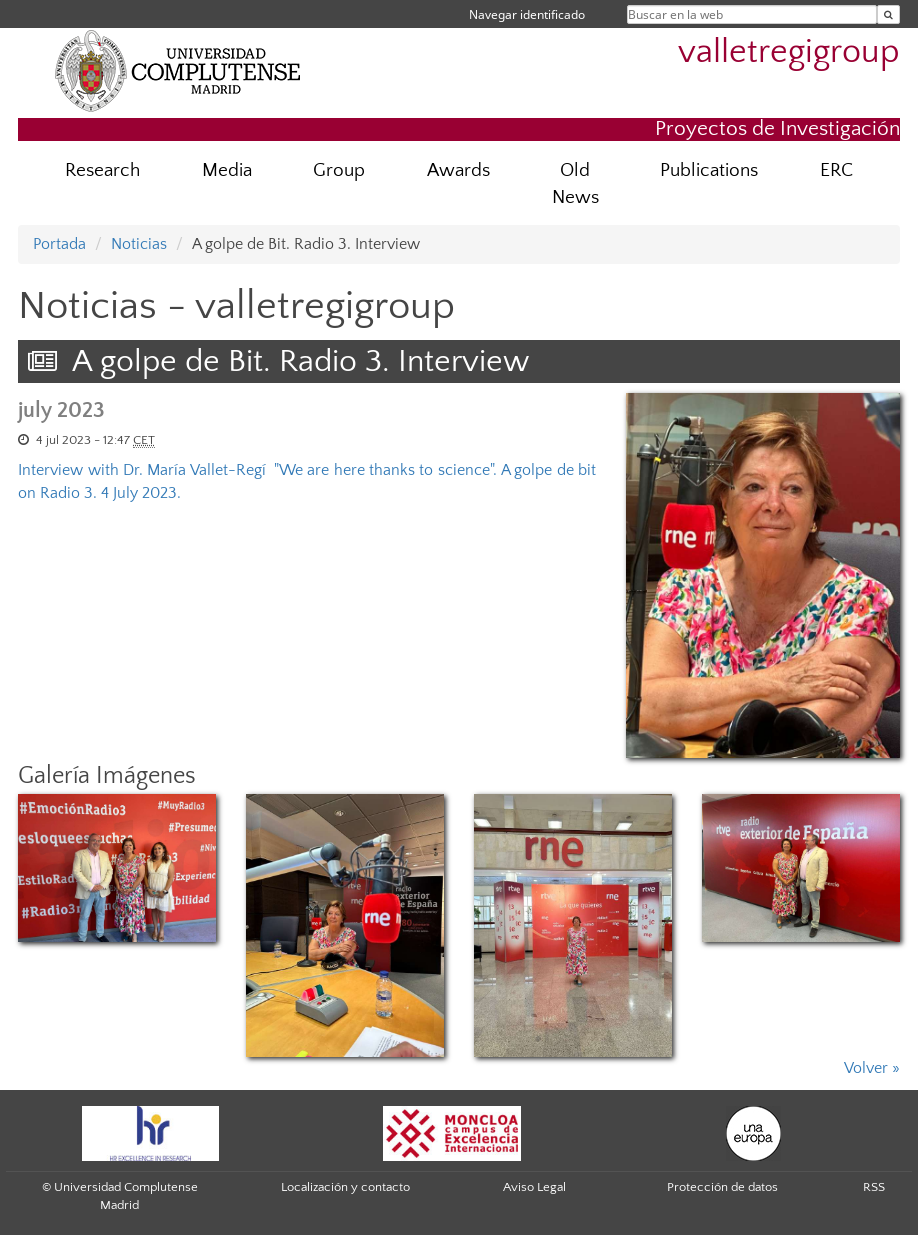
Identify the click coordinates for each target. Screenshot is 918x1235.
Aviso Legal (534, 1187)
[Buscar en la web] (888, 14)
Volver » (872, 1068)
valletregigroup (789, 52)
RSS (874, 1187)
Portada (59, 244)
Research (102, 170)
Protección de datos (722, 1187)
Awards (458, 170)
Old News (575, 184)
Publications (709, 170)
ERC (836, 170)
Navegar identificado (527, 14)
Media (227, 170)
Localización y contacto (345, 1187)
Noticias (139, 244)
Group (339, 170)
